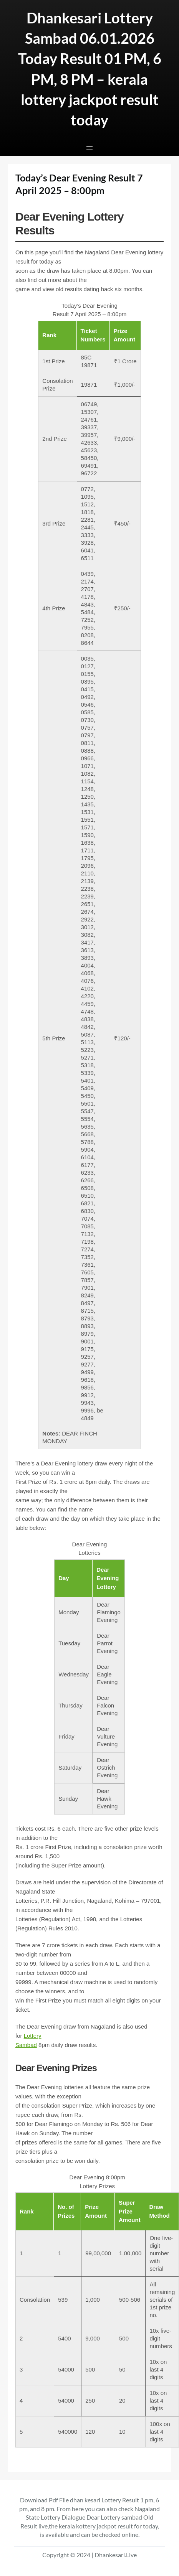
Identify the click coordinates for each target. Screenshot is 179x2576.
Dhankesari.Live (115, 2554)
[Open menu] (89, 147)
